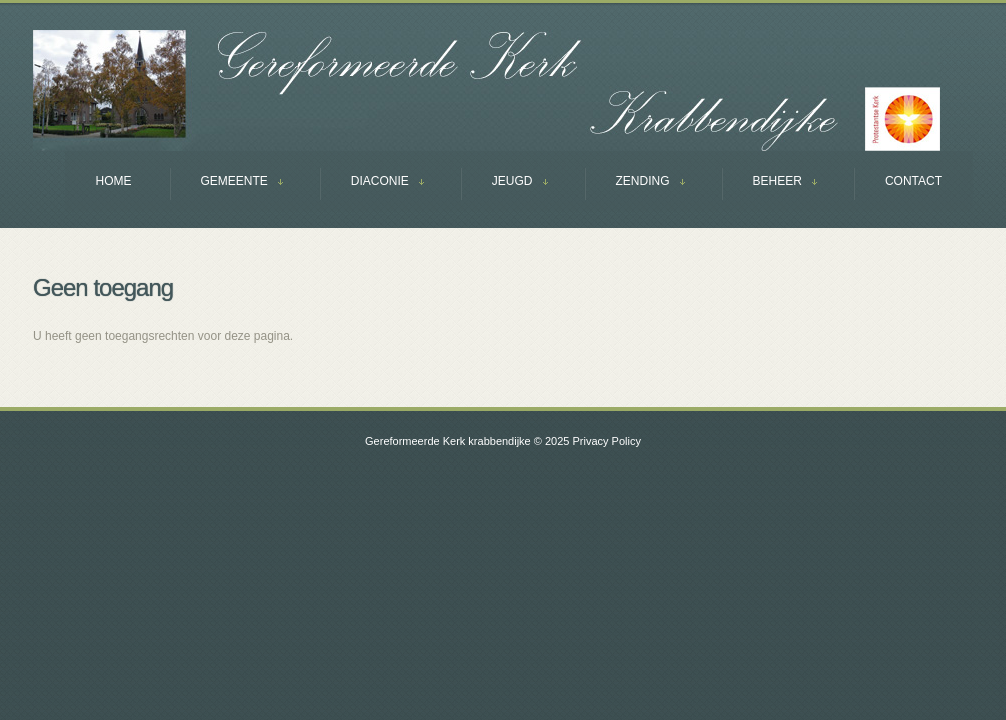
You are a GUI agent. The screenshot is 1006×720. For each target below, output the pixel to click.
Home (114, 181)
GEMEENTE (226, 183)
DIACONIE (372, 183)
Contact (913, 181)
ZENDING (635, 183)
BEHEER (769, 183)
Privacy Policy (606, 441)
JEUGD (504, 183)
